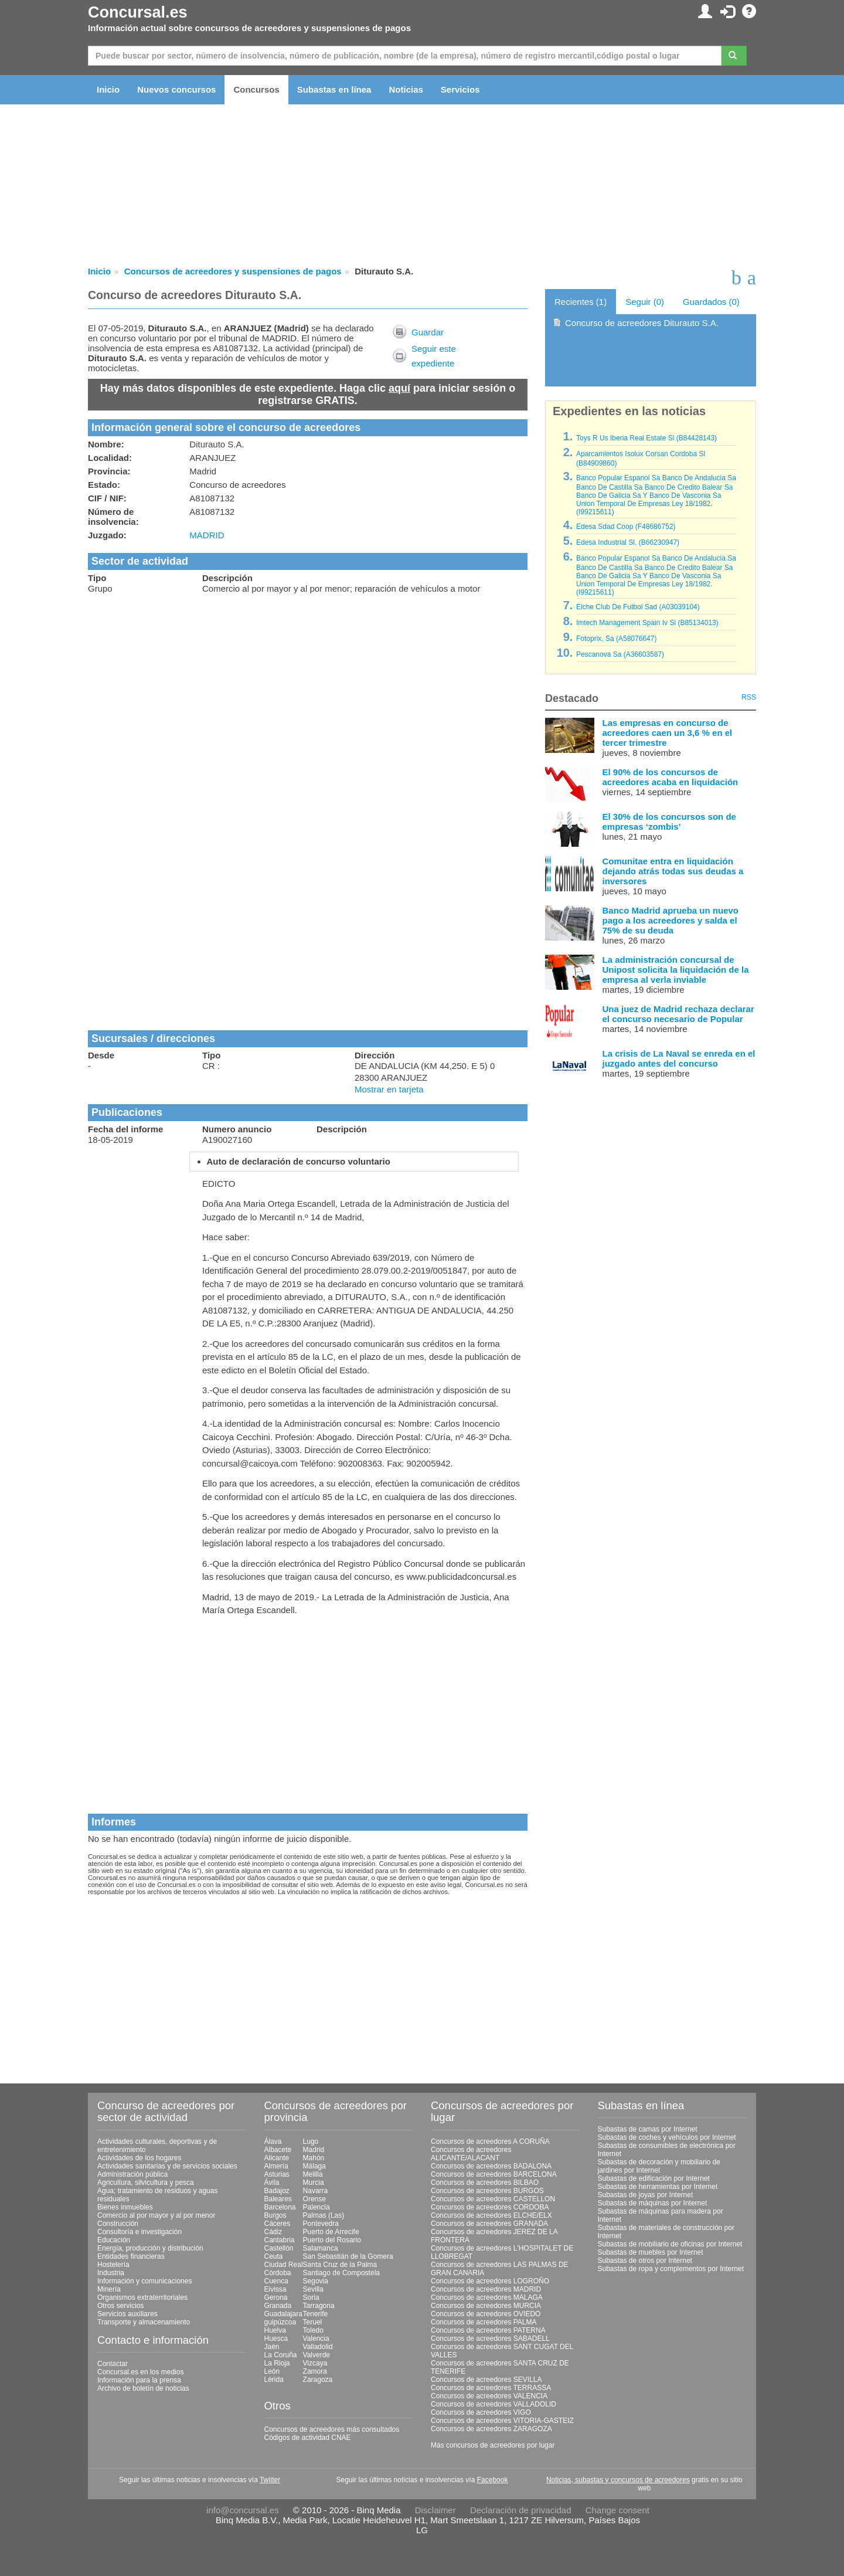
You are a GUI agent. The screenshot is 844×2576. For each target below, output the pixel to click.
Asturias (277, 2174)
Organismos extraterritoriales (142, 2297)
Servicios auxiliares (127, 2314)
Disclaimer (435, 2510)
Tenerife (315, 2314)
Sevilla (313, 2289)
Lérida (274, 2379)
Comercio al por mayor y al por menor (156, 2215)
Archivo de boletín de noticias (143, 2388)
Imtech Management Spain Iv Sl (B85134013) (647, 623)
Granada (278, 2306)
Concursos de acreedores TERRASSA (491, 2388)
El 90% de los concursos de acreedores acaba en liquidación (670, 777)
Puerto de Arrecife (331, 2232)
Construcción (117, 2223)
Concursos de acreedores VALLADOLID (493, 2404)
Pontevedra (321, 2223)
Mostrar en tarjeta (389, 1089)
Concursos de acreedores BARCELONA (494, 2174)
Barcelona (280, 2207)
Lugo (311, 2141)
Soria (311, 2297)
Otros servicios (120, 2306)
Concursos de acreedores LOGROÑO (490, 2281)
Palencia (316, 2207)
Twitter (270, 2480)
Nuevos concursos (176, 89)
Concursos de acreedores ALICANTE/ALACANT (471, 2154)
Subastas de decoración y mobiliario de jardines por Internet (659, 2166)
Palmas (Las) (324, 2215)
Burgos (275, 2215)
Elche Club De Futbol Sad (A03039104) (638, 607)
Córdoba (277, 2273)
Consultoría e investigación (139, 2232)
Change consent (617, 2510)
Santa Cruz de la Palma (340, 2265)
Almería (276, 2166)
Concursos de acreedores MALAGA (487, 2297)
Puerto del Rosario (332, 2240)
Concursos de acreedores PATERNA (488, 2330)
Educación (113, 2240)
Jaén (272, 2347)
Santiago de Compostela (341, 2273)
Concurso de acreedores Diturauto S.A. (642, 323)
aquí (399, 388)
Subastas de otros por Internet (645, 2260)
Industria (110, 2273)
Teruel (312, 2322)
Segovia (315, 2281)
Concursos (256, 89)
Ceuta (273, 2256)
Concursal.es (138, 12)
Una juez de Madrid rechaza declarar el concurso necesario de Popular (678, 1014)
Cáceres (277, 2223)
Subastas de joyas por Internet (645, 2195)
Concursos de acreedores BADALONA (491, 2166)
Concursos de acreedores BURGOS (487, 2191)
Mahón (314, 2158)
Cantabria (279, 2240)
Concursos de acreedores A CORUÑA (490, 2141)
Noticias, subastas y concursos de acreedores (618, 2480)
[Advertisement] (308, 686)
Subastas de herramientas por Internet (658, 2187)
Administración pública (132, 2174)
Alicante (277, 2158)
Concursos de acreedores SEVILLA (486, 2379)
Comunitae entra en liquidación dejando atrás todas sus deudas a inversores (673, 871)
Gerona (276, 2297)
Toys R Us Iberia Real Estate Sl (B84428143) (646, 438)
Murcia (313, 2182)
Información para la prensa (139, 2380)
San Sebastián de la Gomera (348, 2256)
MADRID (206, 535)
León (272, 2371)
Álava (273, 2141)
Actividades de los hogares (139, 2158)
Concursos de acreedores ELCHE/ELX (491, 2215)
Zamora (315, 2371)
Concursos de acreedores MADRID (486, 2289)
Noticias (406, 89)
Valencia (316, 2338)
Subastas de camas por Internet (647, 2129)
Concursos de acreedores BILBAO (485, 2182)
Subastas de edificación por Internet (654, 2178)
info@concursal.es (242, 2510)
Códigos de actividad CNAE (307, 2438)
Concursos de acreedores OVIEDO (485, 2314)
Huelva (275, 2330)
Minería (109, 2289)
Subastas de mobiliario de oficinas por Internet (670, 2244)
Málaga (314, 2166)
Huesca (276, 2338)
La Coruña (280, 2355)
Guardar (427, 332)
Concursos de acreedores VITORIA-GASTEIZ (502, 2421)
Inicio (108, 89)
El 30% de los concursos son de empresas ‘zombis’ (669, 821)
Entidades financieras (131, 2256)
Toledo (313, 2330)
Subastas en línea (334, 89)
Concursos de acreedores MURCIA (486, 2306)
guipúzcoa (280, 2322)
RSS (748, 697)
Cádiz (273, 2232)
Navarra (315, 2191)
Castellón (279, 2248)
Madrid (314, 2150)
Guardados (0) (711, 302)
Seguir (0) (644, 302)
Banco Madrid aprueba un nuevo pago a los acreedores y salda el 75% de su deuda (671, 920)
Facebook (492, 2480)
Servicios (460, 89)
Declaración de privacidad (520, 2510)
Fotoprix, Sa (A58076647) (616, 638)
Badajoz (277, 2191)
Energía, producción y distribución (150, 2248)
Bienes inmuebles (125, 2207)
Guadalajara (283, 2314)
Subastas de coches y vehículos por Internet (667, 2137)
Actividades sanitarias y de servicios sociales (167, 2166)
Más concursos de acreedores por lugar (492, 2445)
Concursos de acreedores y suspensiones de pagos (233, 271)
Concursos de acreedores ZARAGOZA (491, 2429)
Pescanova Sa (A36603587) (620, 654)
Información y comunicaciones (144, 2281)
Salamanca (320, 2248)
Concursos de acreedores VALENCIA (489, 2396)
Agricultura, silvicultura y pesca (145, 2182)
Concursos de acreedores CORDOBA (490, 2207)
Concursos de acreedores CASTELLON (493, 2199)
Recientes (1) (580, 302)
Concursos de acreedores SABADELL (490, 2338)
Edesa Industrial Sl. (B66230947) (627, 542)
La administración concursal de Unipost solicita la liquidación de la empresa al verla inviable (676, 970)
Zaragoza (318, 2379)
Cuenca (276, 2281)
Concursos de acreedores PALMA (484, 2322)
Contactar (112, 2364)
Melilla (313, 2174)
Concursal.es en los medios (140, 2372)
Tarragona (319, 2306)
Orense (314, 2199)
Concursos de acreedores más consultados (332, 2429)
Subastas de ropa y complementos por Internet (671, 2269)
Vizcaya (315, 2363)
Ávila (272, 2182)
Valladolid (318, 2347)
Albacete (278, 2150)
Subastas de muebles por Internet (650, 2252)
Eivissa (275, 2289)
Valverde (316, 2355)
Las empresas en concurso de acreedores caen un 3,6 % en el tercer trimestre (668, 733)
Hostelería (113, 2265)
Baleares (278, 2199)
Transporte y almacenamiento (143, 2322)
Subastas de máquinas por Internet (652, 2203)
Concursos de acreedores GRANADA (489, 2223)
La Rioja (277, 2363)
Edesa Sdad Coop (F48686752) (625, 526)
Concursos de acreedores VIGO (481, 2412)
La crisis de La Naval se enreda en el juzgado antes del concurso (679, 1058)
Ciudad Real (283, 2265)
